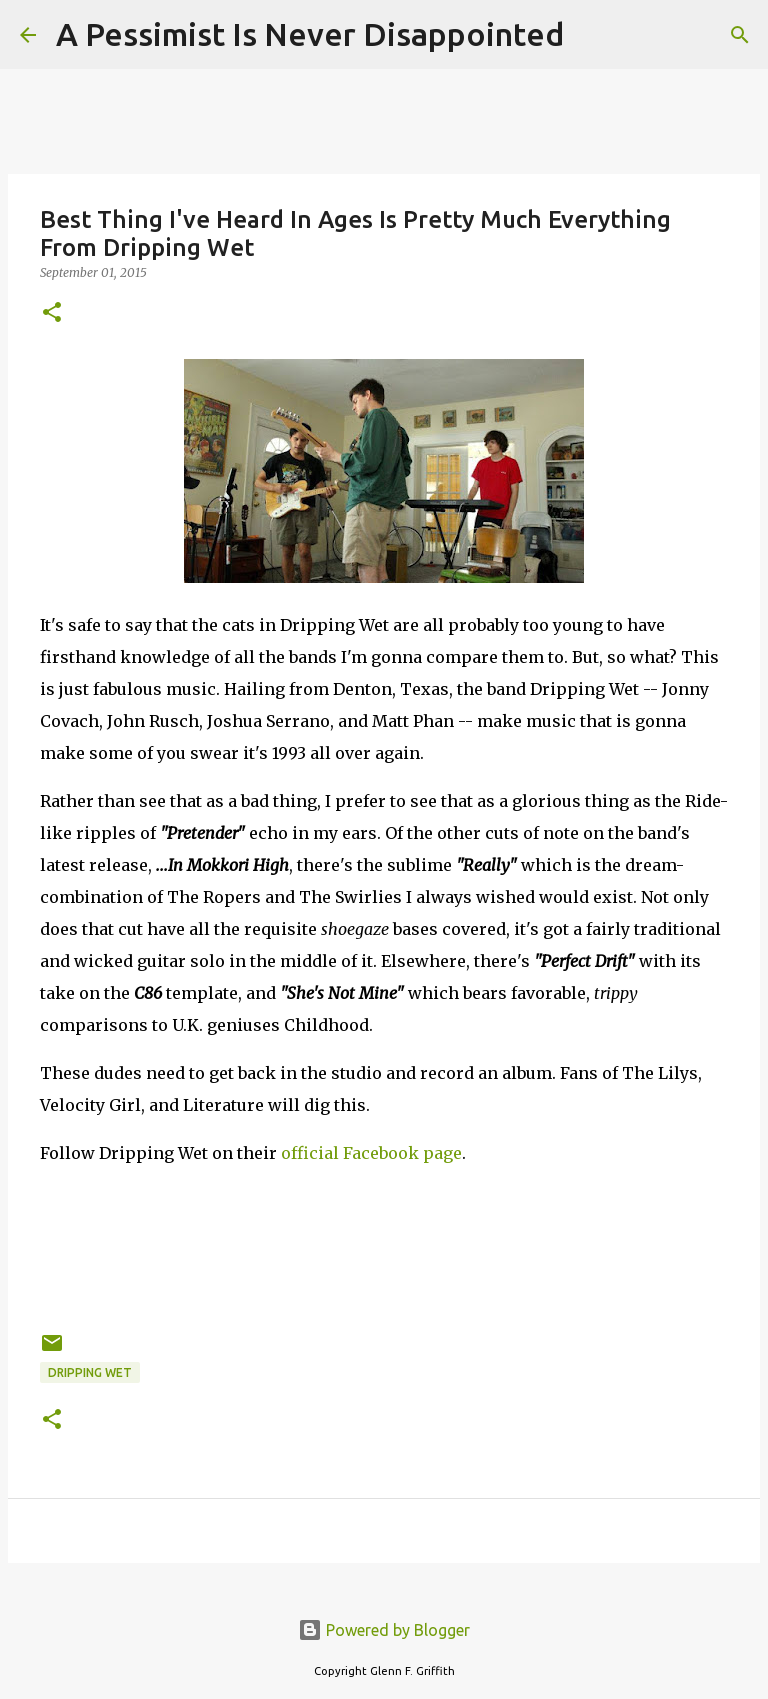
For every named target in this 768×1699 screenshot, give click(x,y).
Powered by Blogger (384, 1630)
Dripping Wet (90, 1372)
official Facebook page (371, 1153)
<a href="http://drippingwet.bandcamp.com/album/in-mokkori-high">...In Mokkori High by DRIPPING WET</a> (384, 1245)
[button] (52, 313)
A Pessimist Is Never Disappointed (310, 34)
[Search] (592, 35)
